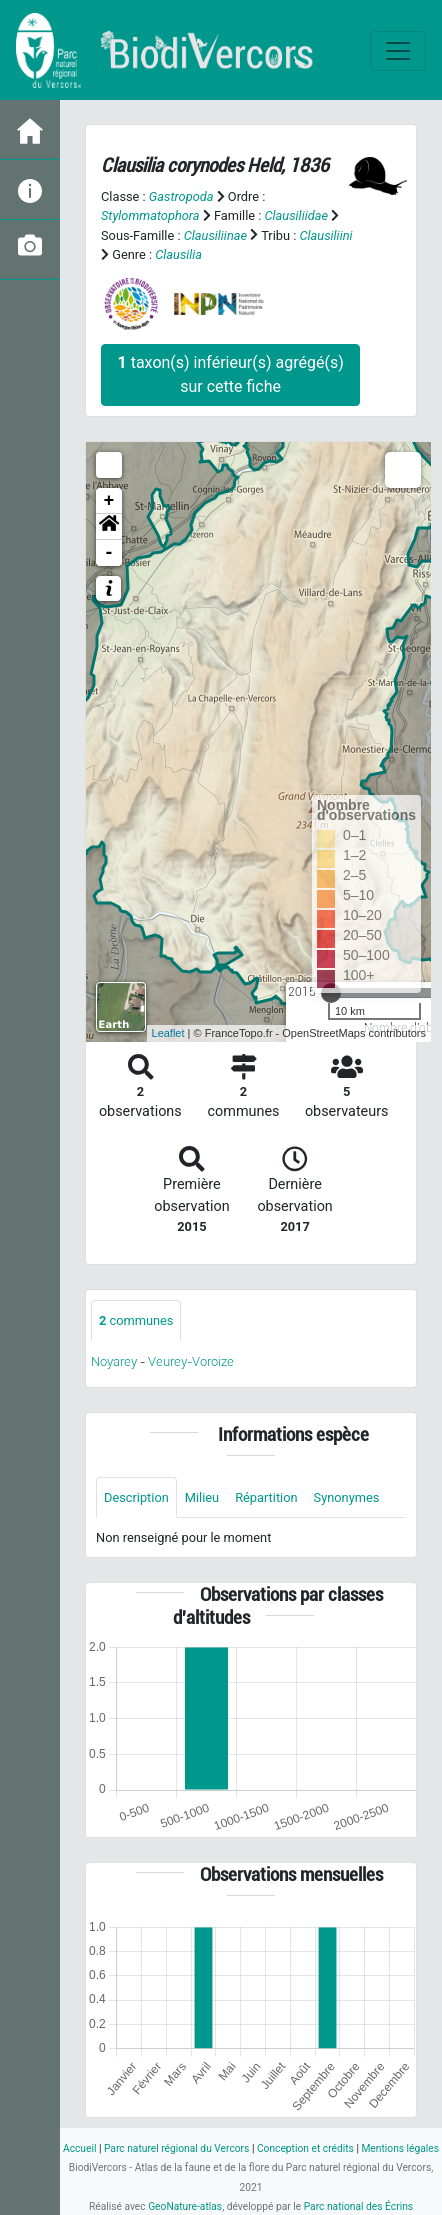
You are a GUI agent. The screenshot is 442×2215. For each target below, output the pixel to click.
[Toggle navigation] (398, 51)
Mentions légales (400, 2148)
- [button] (109, 553)
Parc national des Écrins (358, 2206)
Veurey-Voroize (191, 1361)
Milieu (202, 1497)
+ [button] (109, 501)
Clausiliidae (297, 215)
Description (136, 1497)
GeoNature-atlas (185, 2206)
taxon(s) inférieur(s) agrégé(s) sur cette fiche (231, 374)
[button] (109, 527)
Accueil (79, 2148)
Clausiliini (325, 235)
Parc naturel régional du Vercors (176, 2148)
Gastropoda (181, 196)
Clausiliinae (215, 235)
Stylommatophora (150, 215)
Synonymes (347, 1497)
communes (136, 1320)
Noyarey (114, 1361)
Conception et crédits (305, 2148)
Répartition (266, 1497)
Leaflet (168, 1033)
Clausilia (178, 254)
